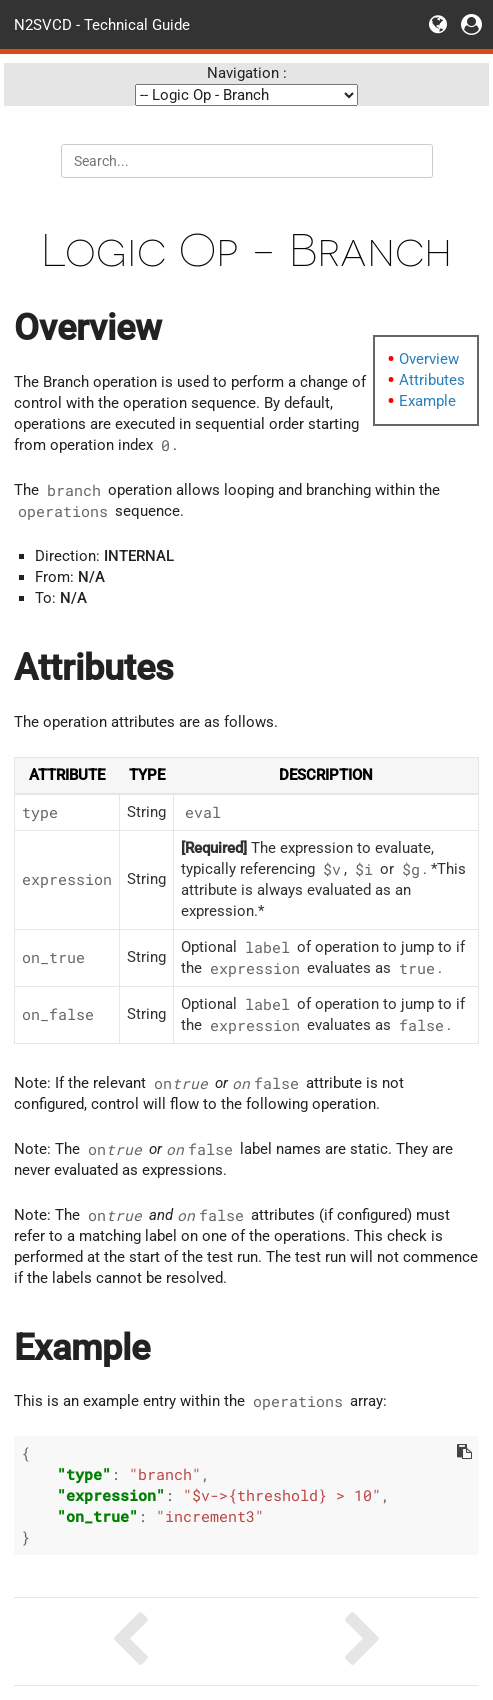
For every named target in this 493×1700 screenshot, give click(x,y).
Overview (429, 359)
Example (427, 401)
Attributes (432, 380)
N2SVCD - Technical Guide (102, 24)
